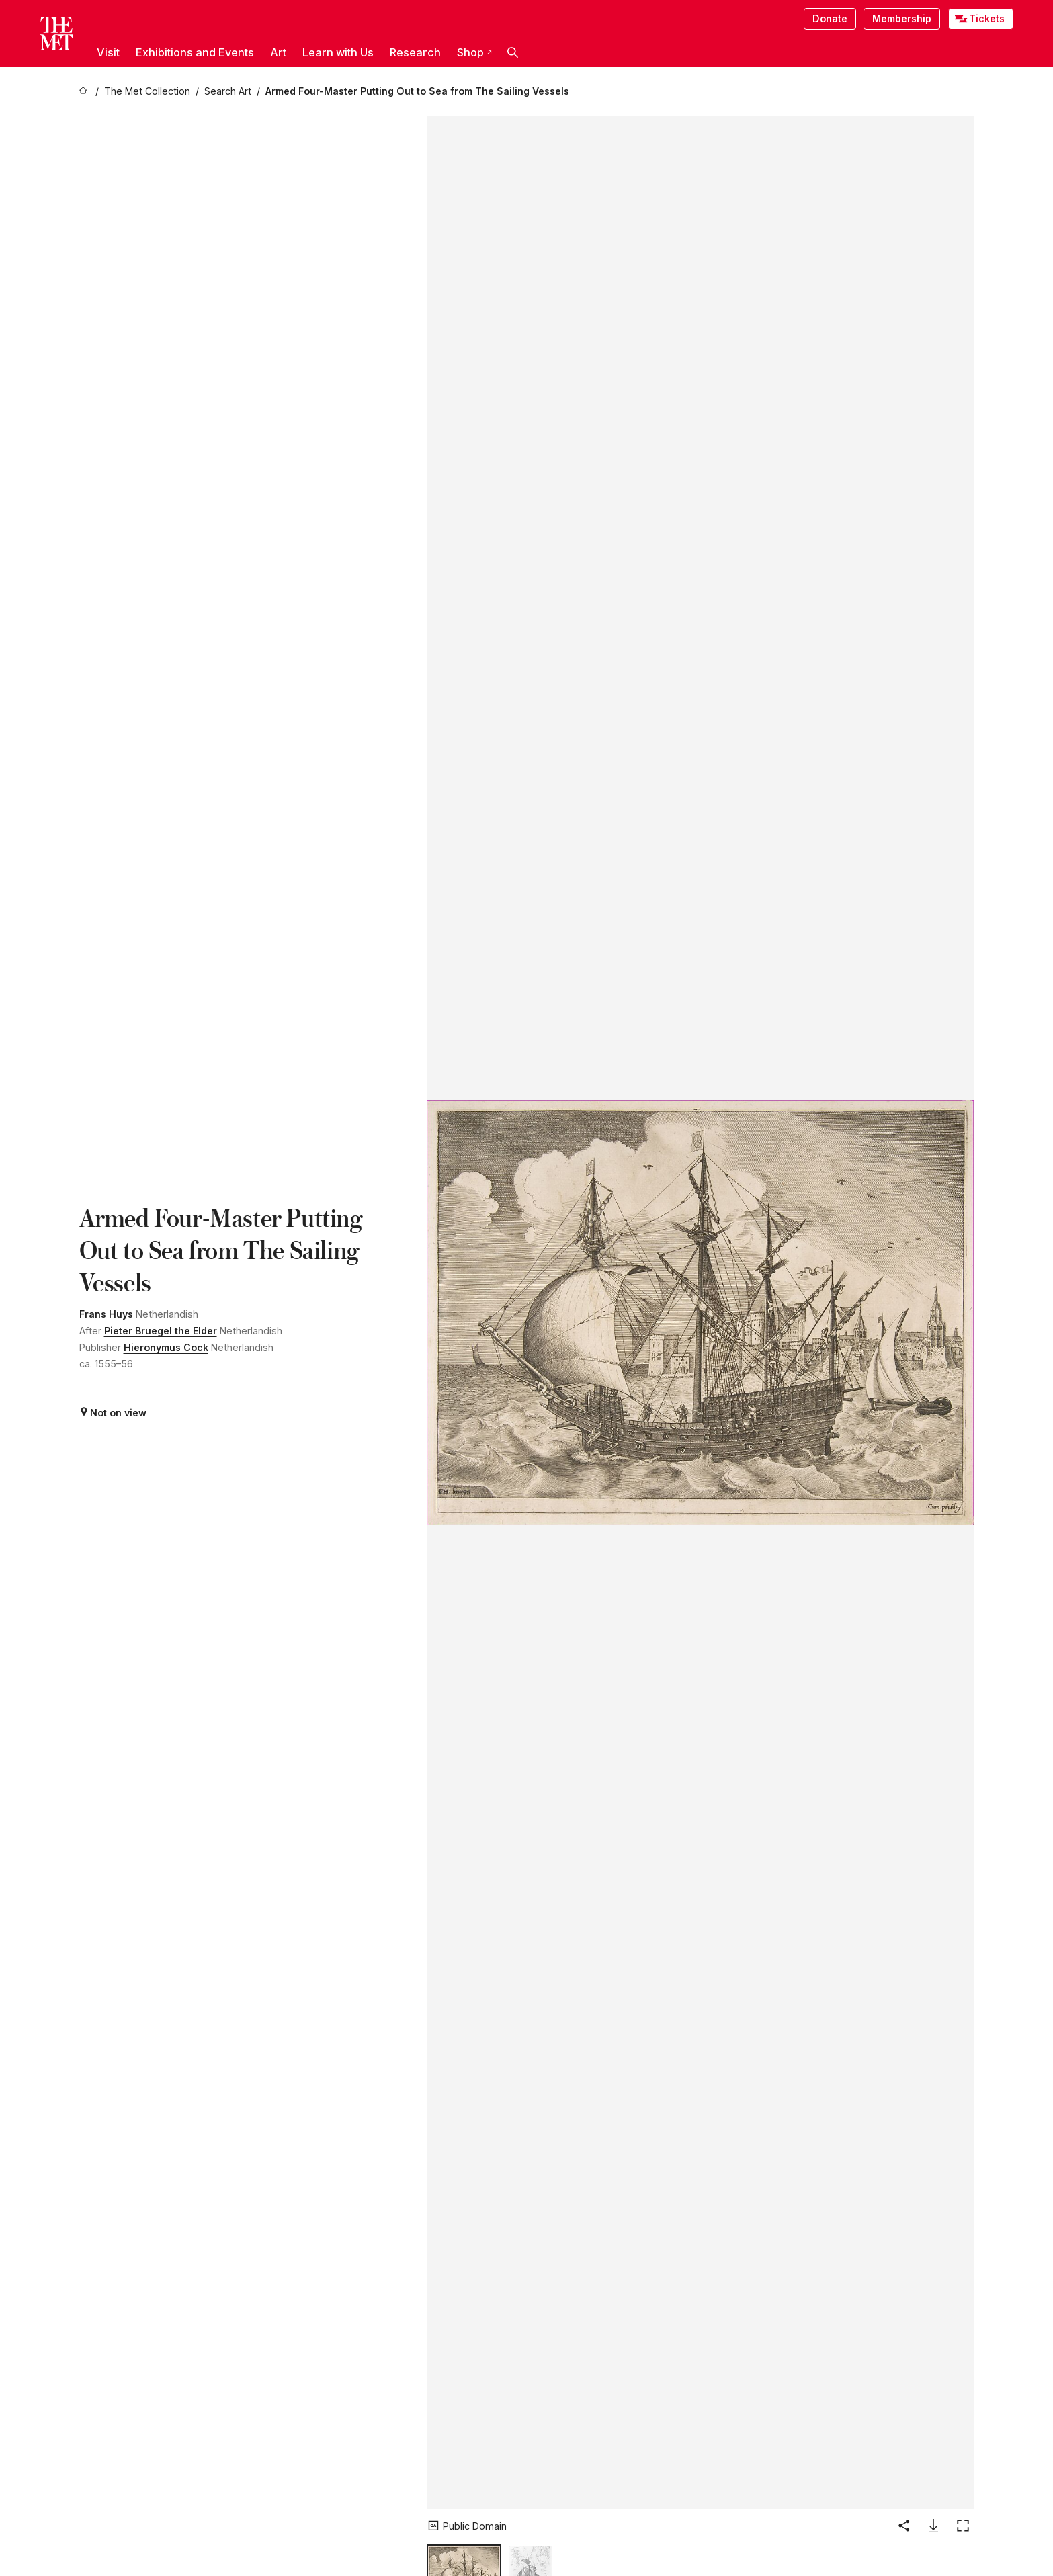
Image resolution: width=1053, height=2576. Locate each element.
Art (278, 52)
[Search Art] (227, 91)
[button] (513, 52)
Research (415, 52)
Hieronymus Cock (166, 1347)
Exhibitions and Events (195, 52)
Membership (901, 18)
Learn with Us (338, 52)
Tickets (987, 18)
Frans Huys (106, 1314)
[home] (84, 91)
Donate (829, 18)
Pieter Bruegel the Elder (160, 1330)
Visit (108, 52)
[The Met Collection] (147, 91)
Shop (474, 52)
